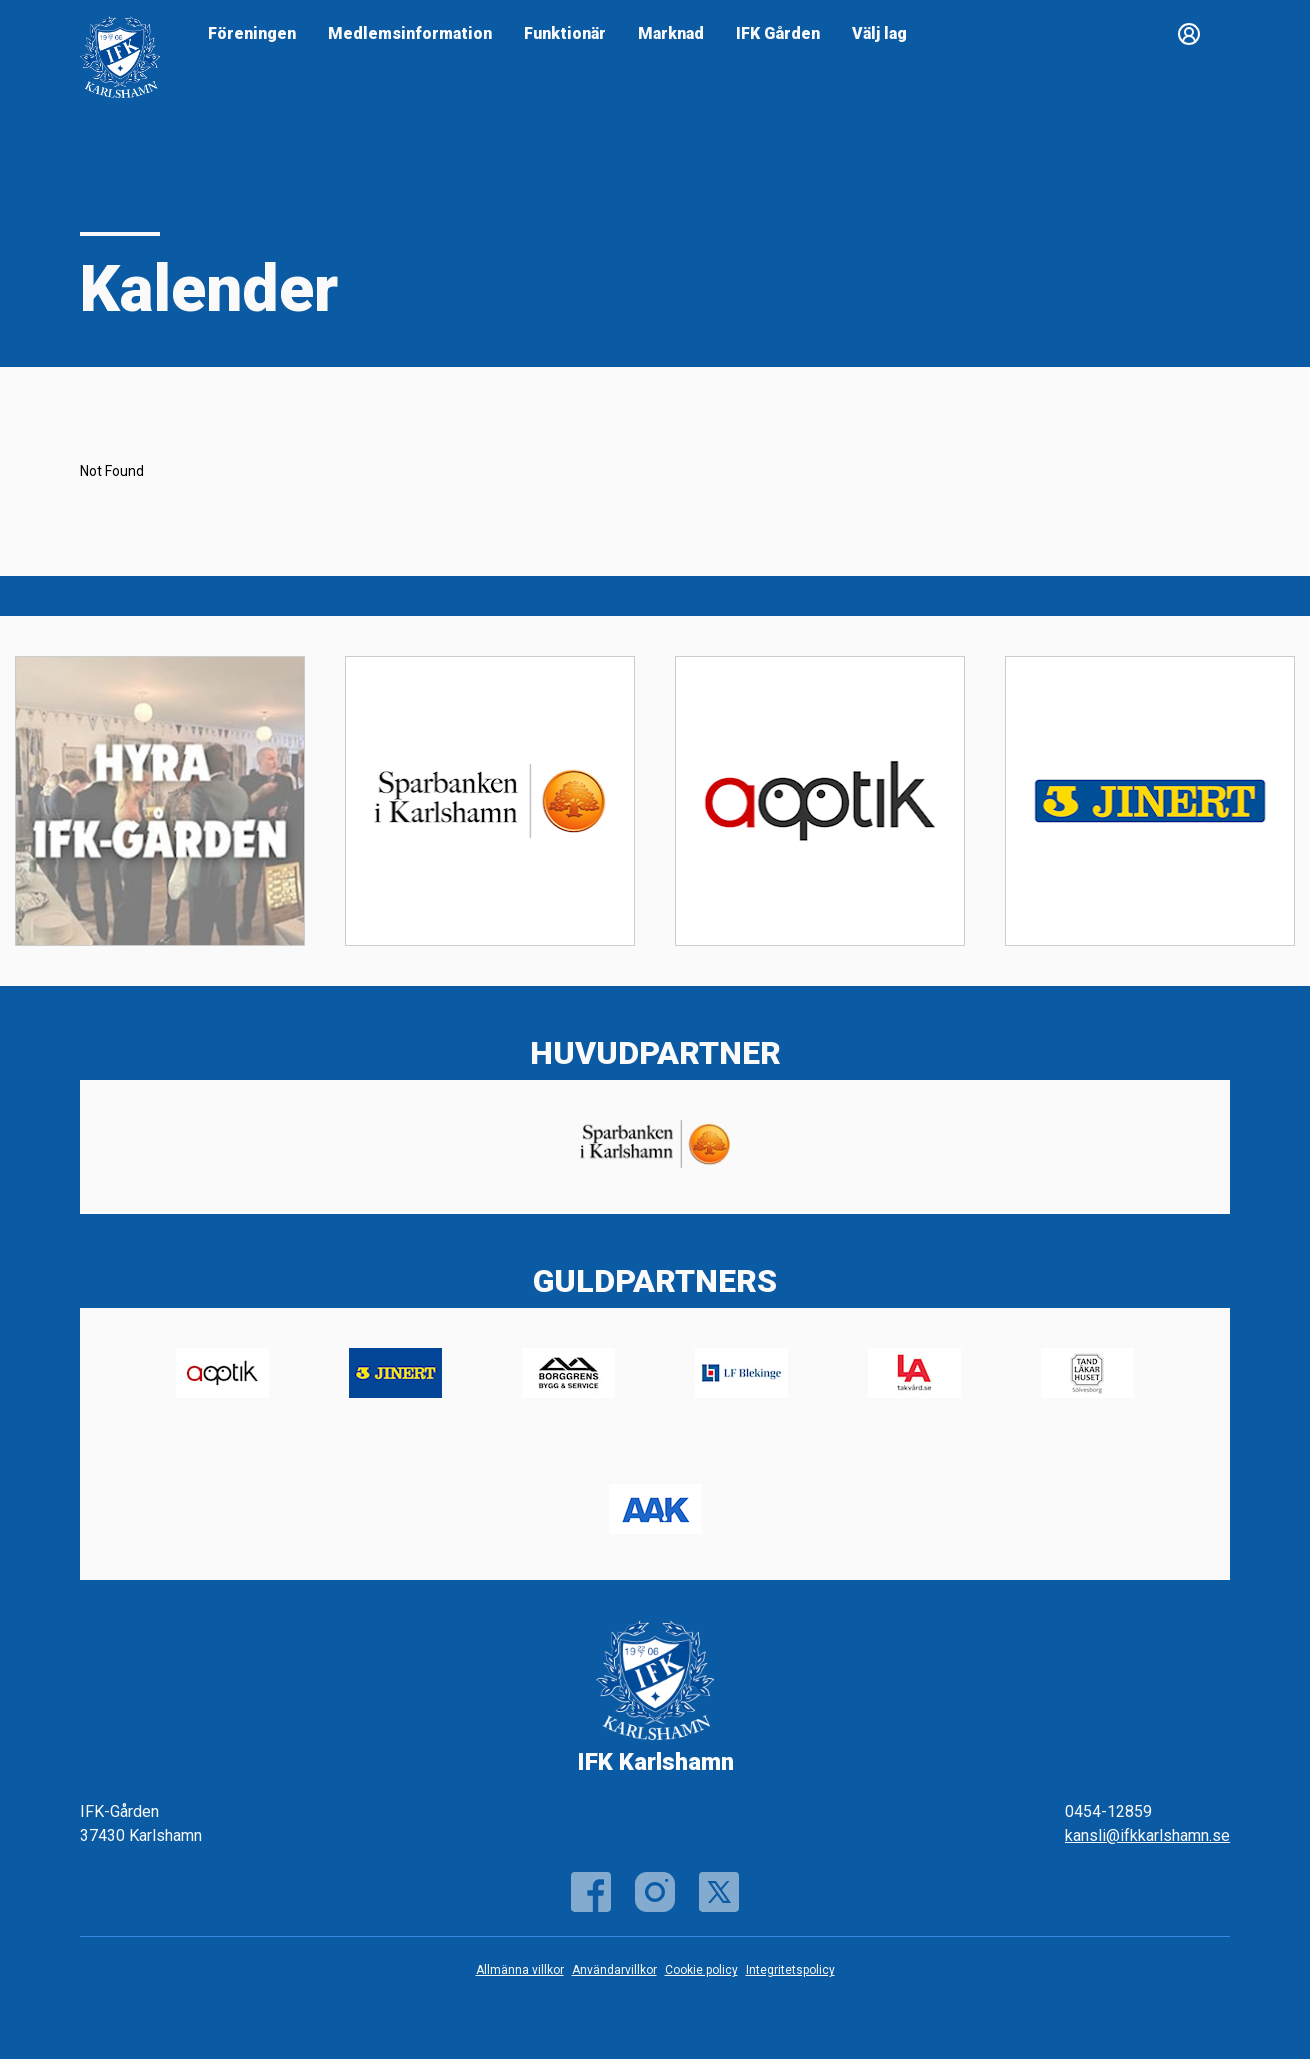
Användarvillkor (614, 1970)
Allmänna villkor (520, 1970)
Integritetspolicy (790, 1970)
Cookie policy (701, 1970)
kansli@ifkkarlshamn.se (1147, 1835)
